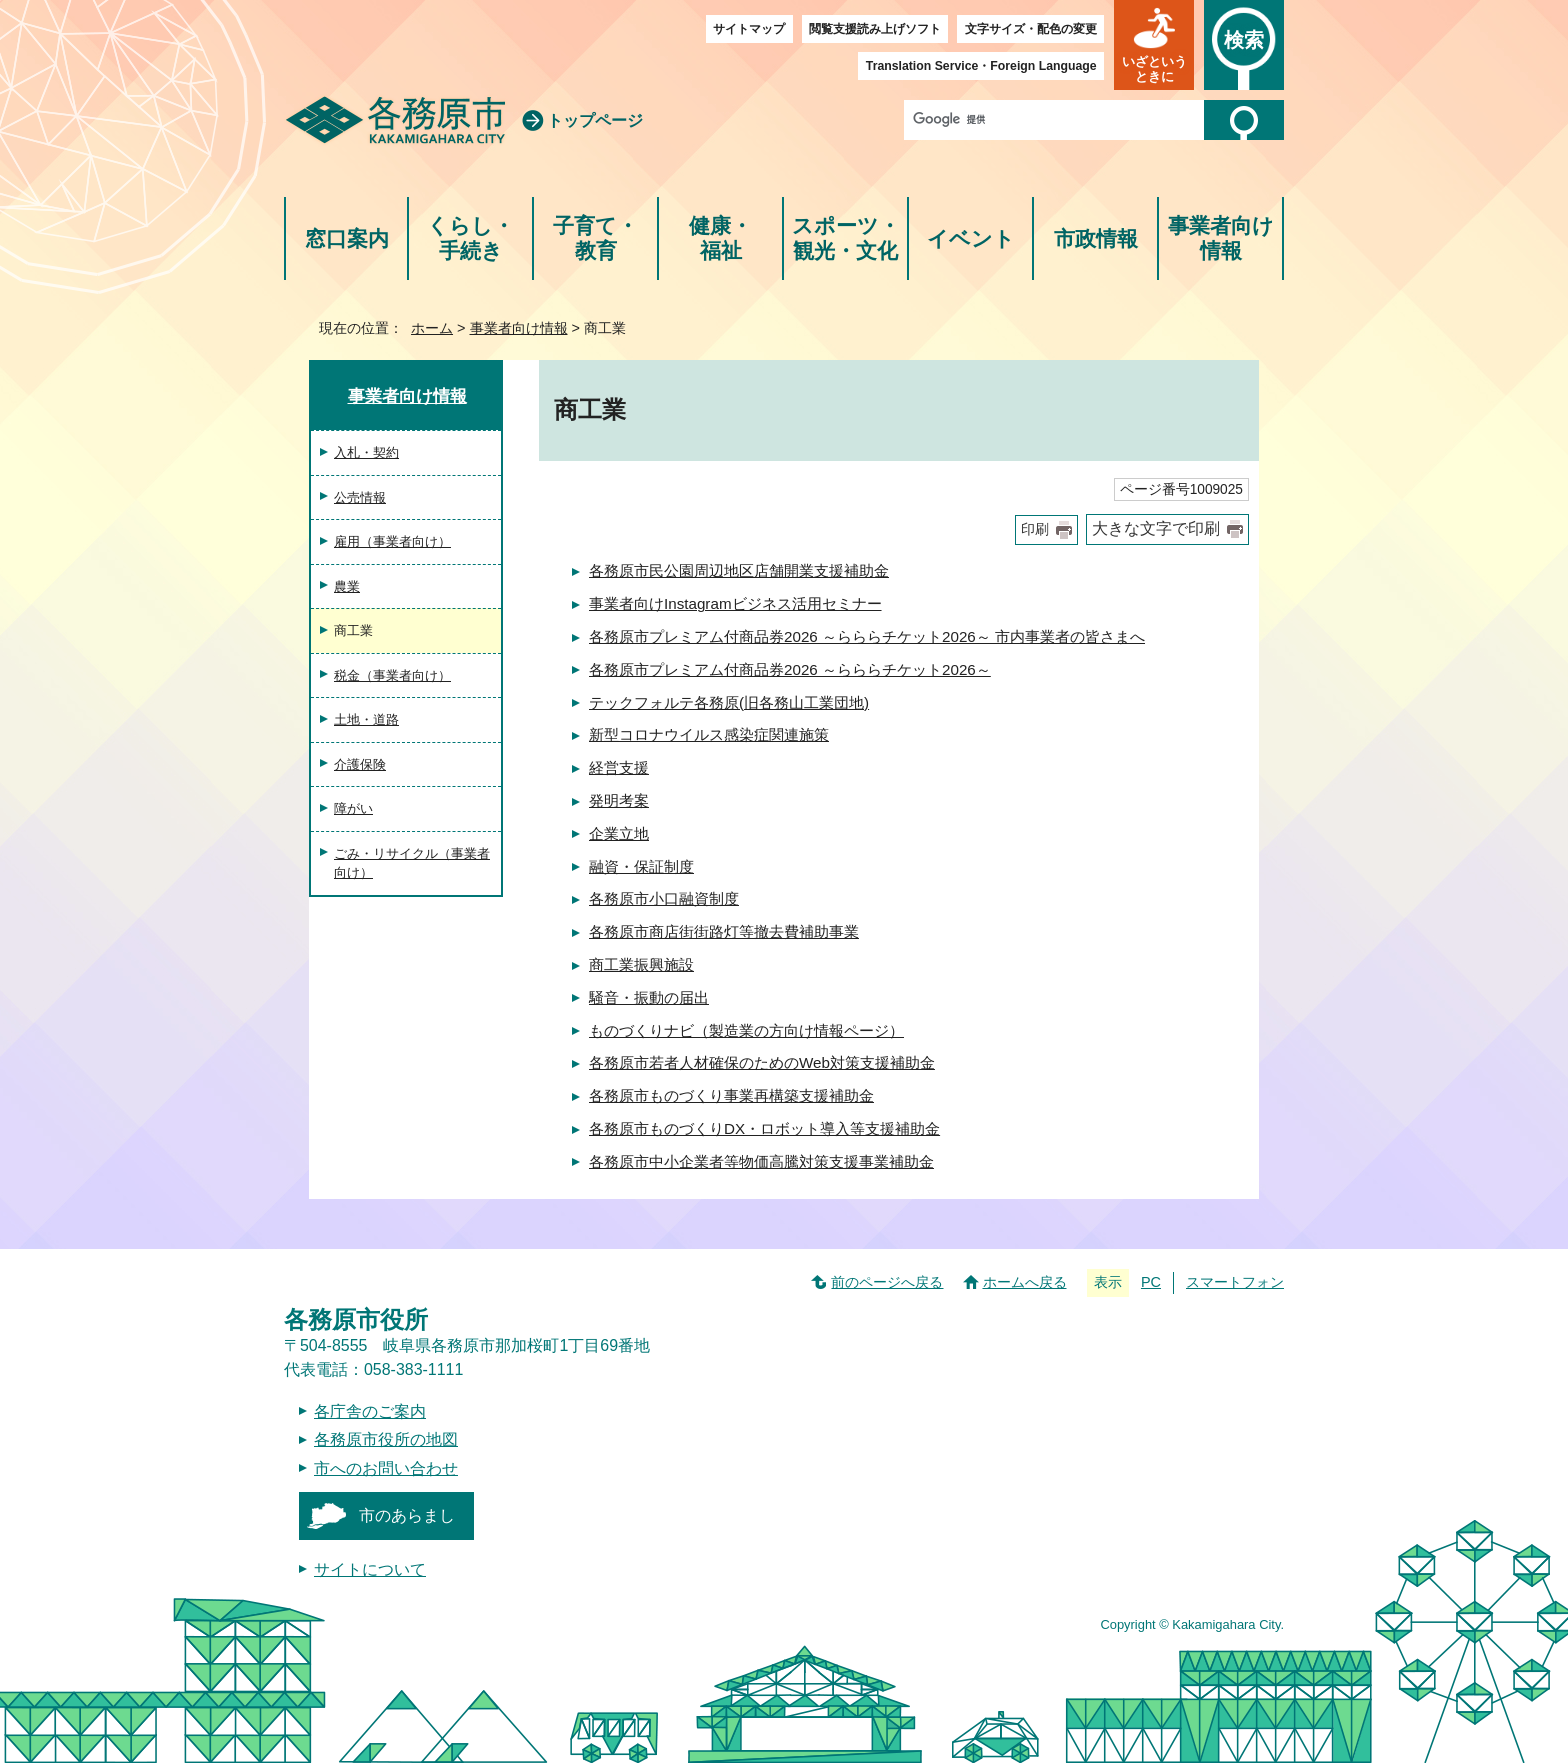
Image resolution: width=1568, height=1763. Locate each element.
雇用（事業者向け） (392, 541)
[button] (1154, 45)
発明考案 (619, 800)
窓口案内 (347, 238)
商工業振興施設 (641, 964)
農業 (347, 586)
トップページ (595, 120)
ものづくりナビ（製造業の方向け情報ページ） (746, 1030)
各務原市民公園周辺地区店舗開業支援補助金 (739, 570)
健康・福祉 (720, 238)
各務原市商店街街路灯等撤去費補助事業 (724, 931)
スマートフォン (1235, 1282)
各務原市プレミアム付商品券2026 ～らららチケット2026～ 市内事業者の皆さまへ (867, 636)
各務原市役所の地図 (386, 1439)
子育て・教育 (595, 238)
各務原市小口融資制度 (664, 898)
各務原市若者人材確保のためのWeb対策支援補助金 (762, 1062)
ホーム (432, 328)
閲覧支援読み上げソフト (875, 29)
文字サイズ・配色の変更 (1031, 29)
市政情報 (1096, 238)
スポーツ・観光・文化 (846, 238)
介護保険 (360, 764)
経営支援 (619, 767)
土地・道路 (366, 719)
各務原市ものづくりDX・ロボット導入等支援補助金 (764, 1128)
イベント (971, 238)
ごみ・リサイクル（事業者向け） (412, 863)
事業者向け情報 (1221, 238)
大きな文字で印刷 (1156, 528)
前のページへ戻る (887, 1282)
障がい (353, 808)
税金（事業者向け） (392, 675)
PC (1151, 1282)
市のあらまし (407, 1515)
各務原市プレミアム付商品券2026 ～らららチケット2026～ (790, 669)
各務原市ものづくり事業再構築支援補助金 (731, 1095)
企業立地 (619, 833)
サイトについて (370, 1569)
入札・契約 (366, 452)
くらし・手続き (470, 238)
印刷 (1035, 529)
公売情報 (360, 497)
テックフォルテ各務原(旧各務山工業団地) (729, 702)
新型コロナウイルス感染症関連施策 (709, 734)
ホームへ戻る (1025, 1282)
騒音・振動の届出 (649, 997)
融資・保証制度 (641, 866)
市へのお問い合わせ (386, 1468)
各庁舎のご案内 (370, 1411)
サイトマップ (749, 29)
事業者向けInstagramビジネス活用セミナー (735, 603)
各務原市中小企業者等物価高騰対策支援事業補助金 (761, 1161)
